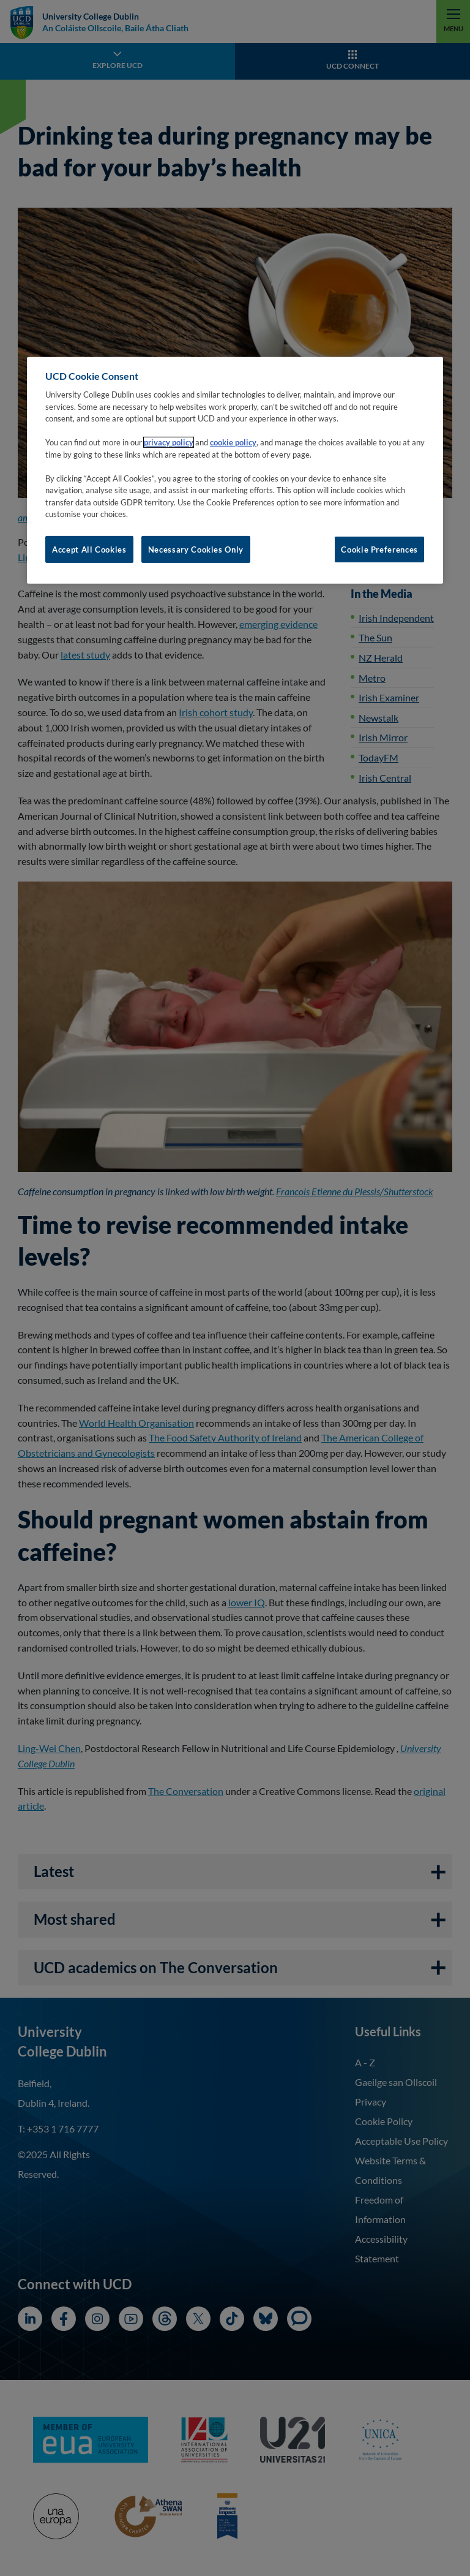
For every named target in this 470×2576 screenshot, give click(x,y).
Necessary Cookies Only (196, 549)
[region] (235, 470)
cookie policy (233, 442)
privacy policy (168, 442)
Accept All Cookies (89, 549)
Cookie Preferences (379, 549)
